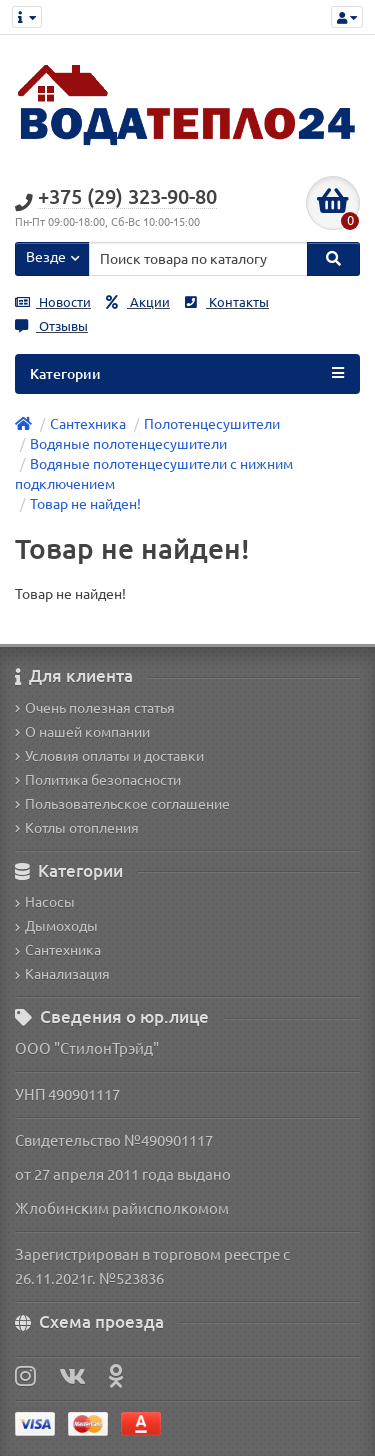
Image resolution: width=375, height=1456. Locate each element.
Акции (138, 302)
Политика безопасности (98, 780)
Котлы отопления (77, 828)
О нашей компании (82, 732)
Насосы (45, 902)
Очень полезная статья (95, 708)
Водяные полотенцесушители (128, 444)
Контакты (227, 302)
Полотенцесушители (212, 424)
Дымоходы (56, 926)
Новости (53, 302)
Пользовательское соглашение (122, 804)
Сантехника (88, 424)
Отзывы (51, 326)
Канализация (62, 974)
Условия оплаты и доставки (109, 756)
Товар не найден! (85, 504)
